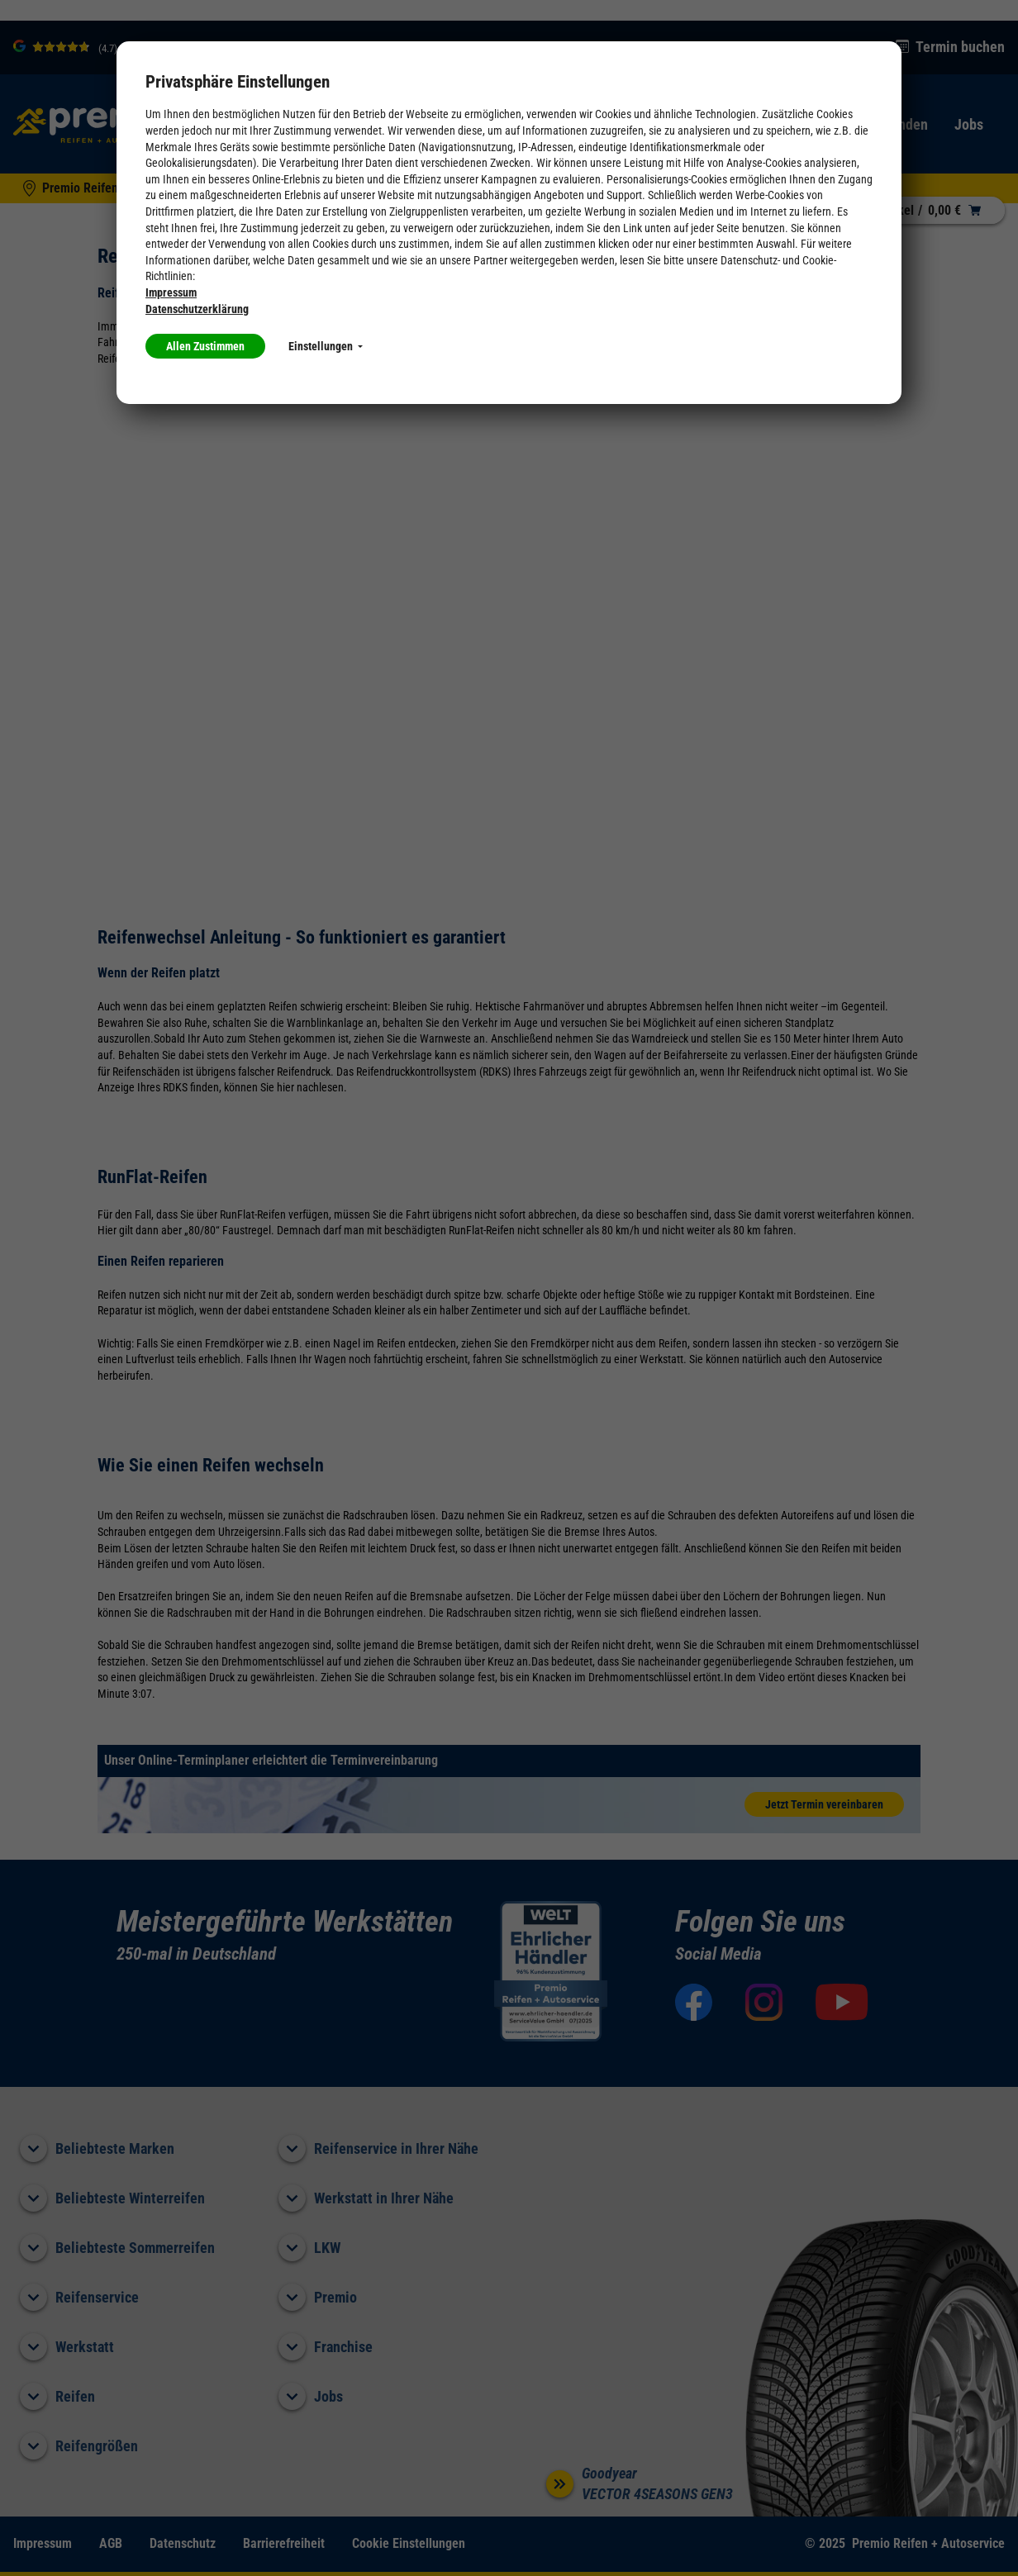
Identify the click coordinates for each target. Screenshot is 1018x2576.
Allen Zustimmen (205, 346)
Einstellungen (325, 346)
